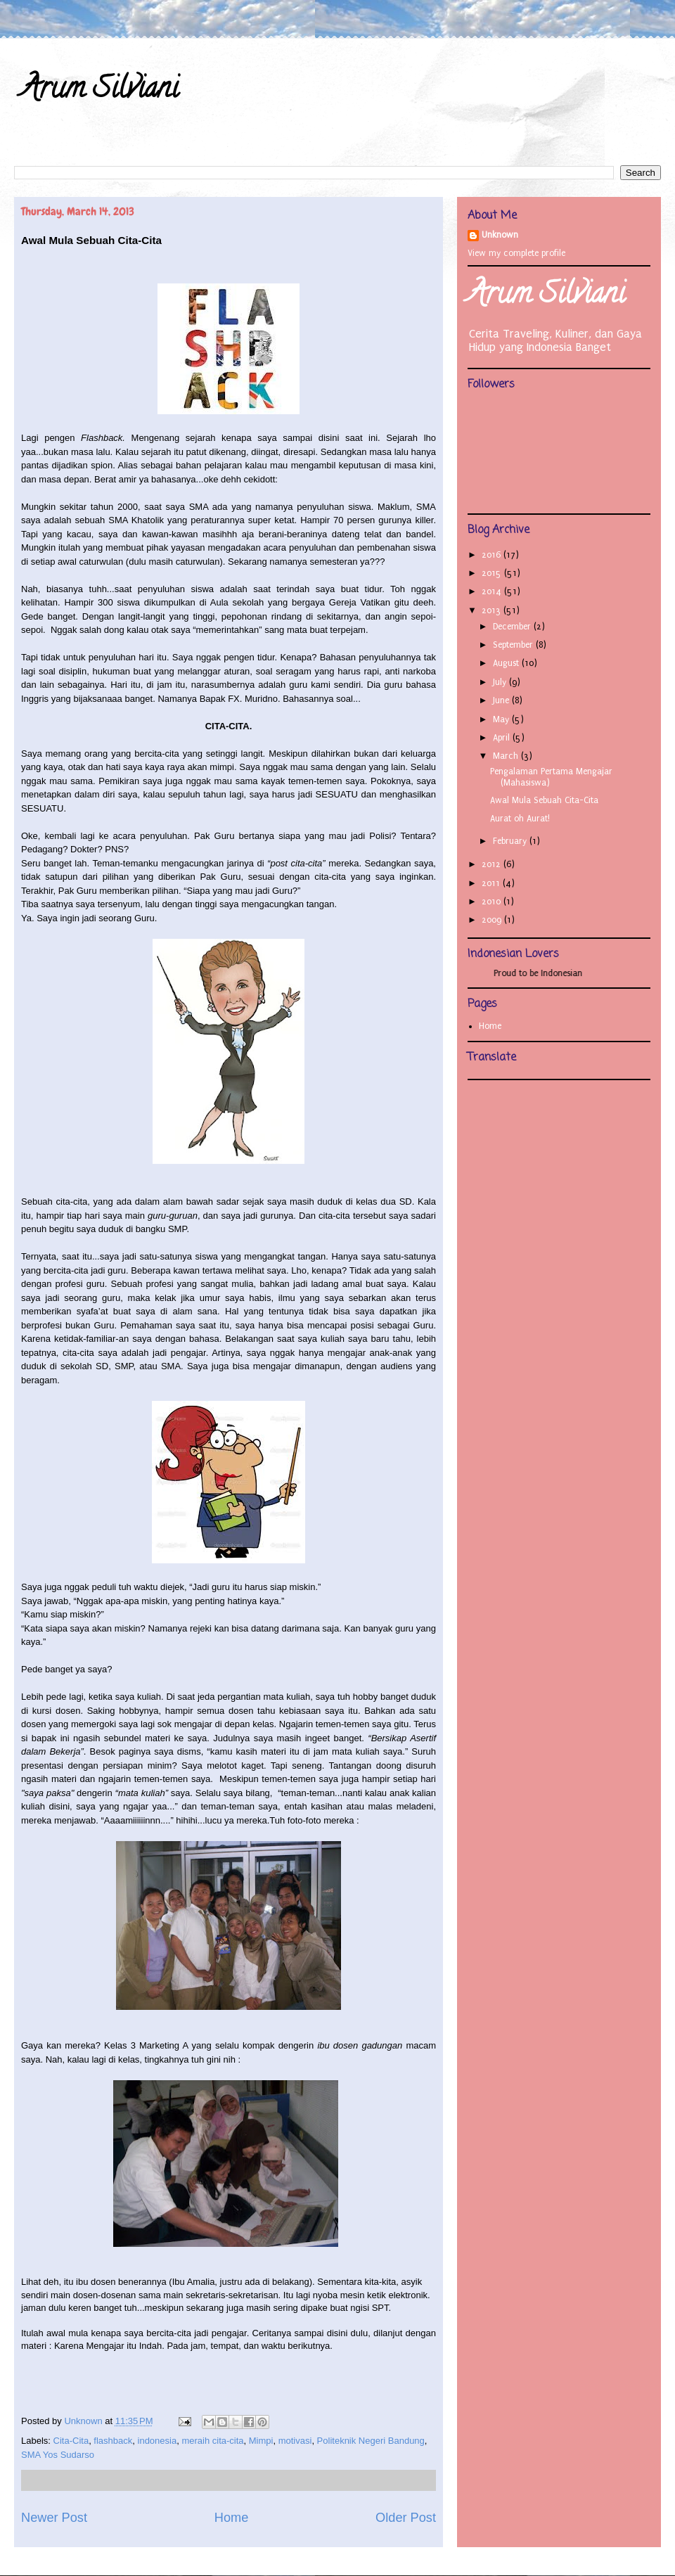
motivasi (295, 2440)
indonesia (157, 2440)
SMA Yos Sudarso (57, 2454)
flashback (113, 2440)
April (503, 738)
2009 (493, 920)
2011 (492, 883)
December (513, 627)
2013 (492, 610)
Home (231, 2518)
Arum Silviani (100, 91)
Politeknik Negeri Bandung (371, 2440)
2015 (493, 573)
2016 (492, 555)
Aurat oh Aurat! (520, 819)
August (507, 663)
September (514, 645)
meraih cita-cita (212, 2440)
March (507, 756)
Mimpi (261, 2440)
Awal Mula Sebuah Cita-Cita (544, 800)
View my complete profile (516, 253)
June (502, 700)
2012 (492, 864)
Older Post (405, 2518)
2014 (493, 591)
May (502, 719)
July (501, 682)
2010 (492, 901)
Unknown (500, 235)
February (511, 841)
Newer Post (54, 2518)
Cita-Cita (71, 2440)
